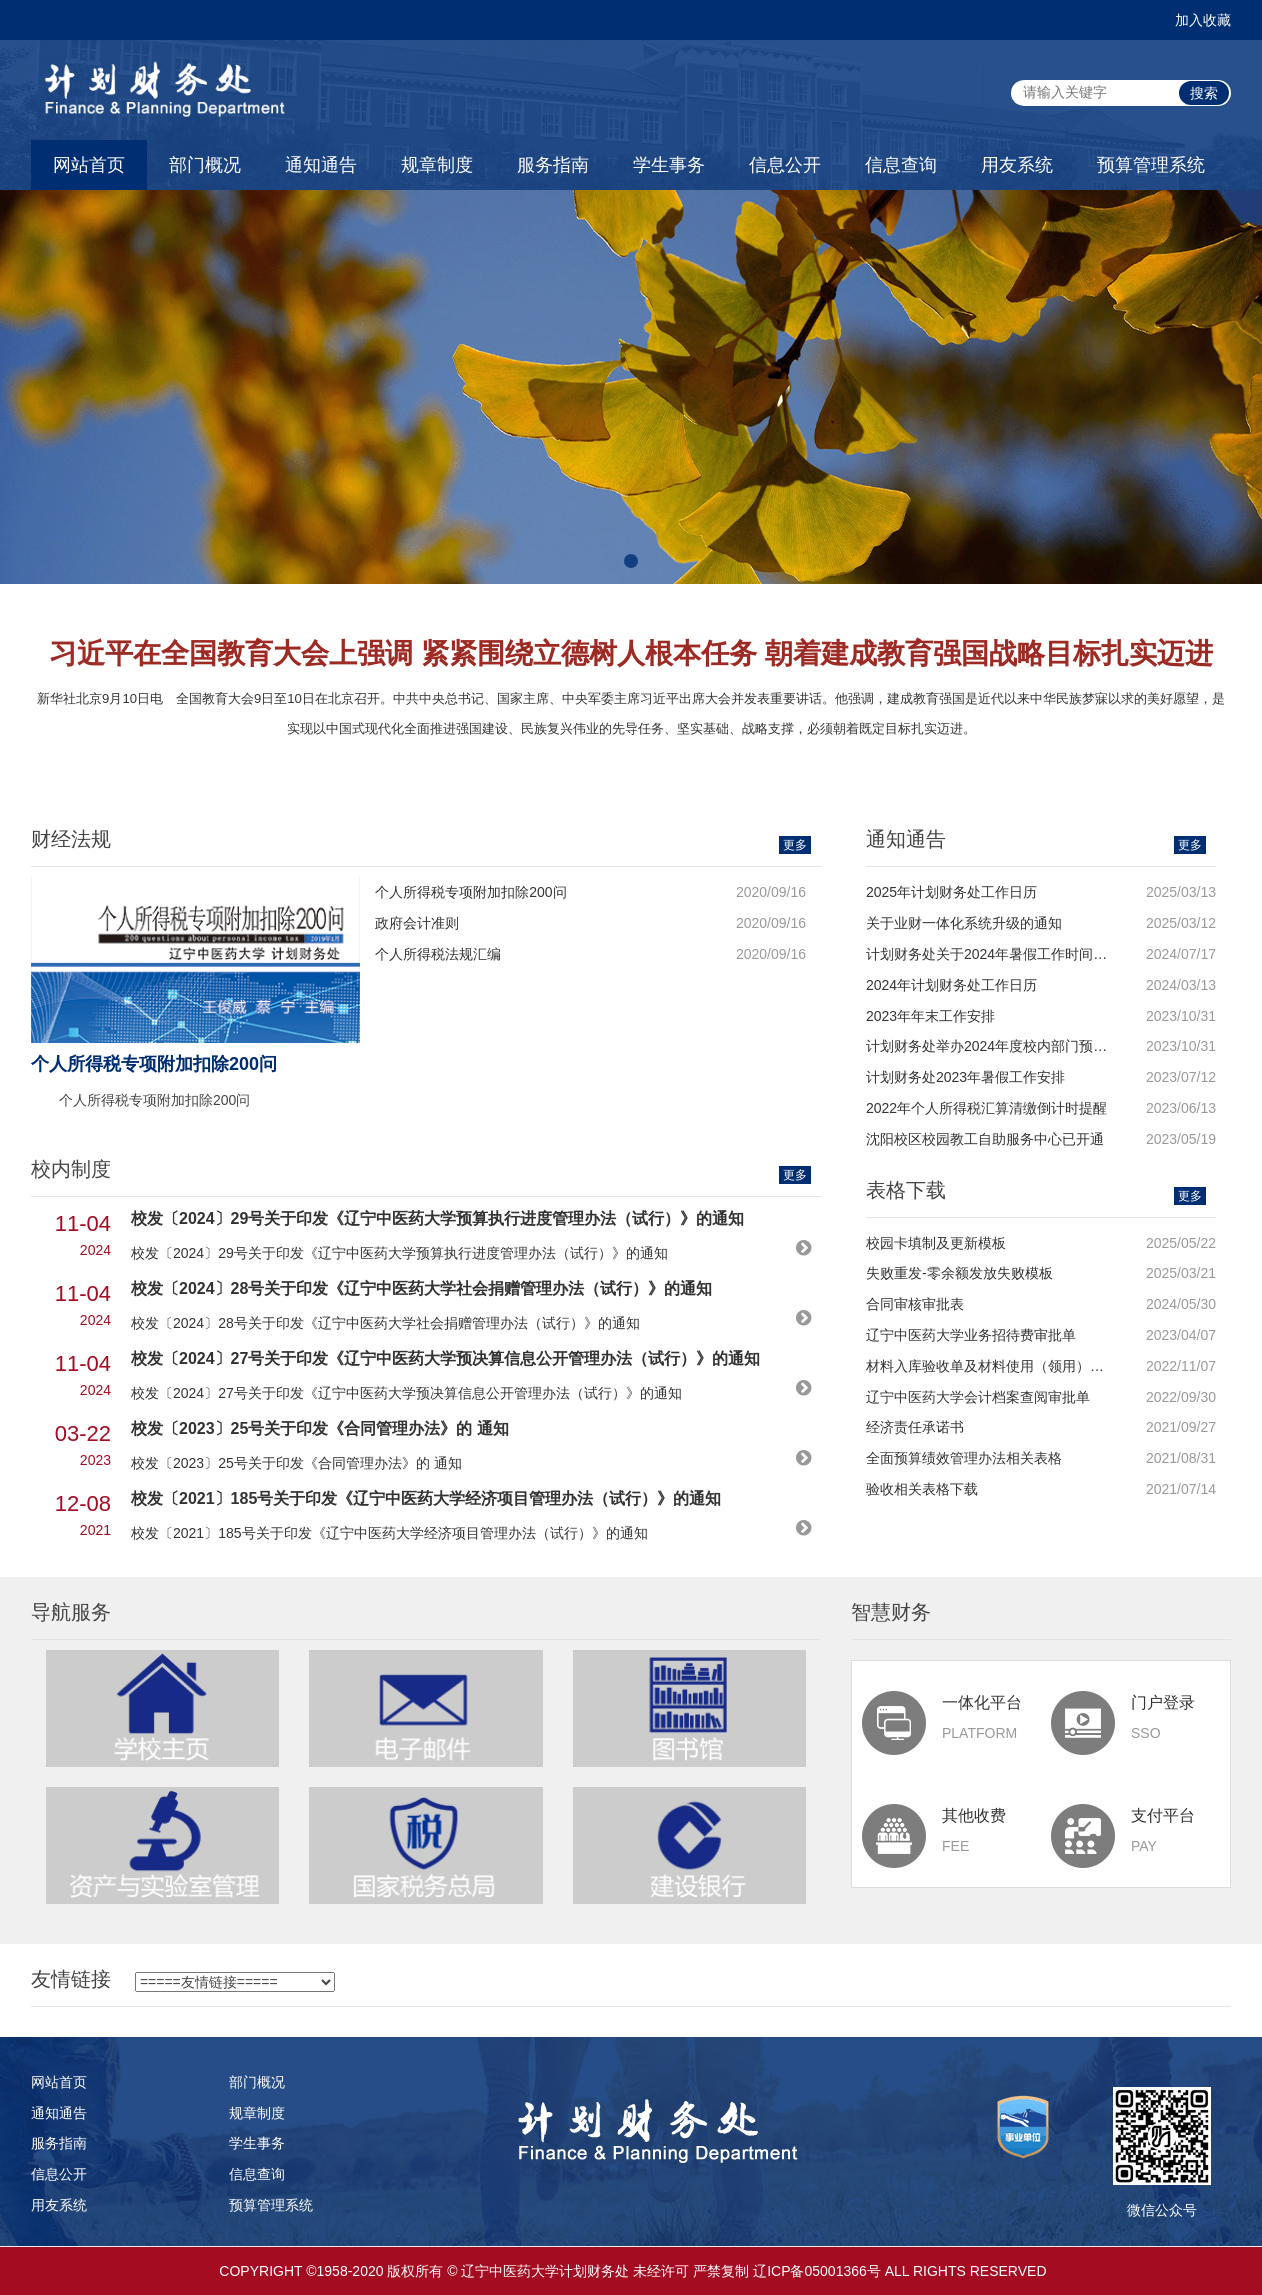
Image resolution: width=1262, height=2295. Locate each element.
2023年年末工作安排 (930, 1016)
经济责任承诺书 (915, 1427)
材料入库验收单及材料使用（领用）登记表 (999, 1366)
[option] (631, 689)
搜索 (1204, 93)
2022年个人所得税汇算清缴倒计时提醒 (986, 1108)
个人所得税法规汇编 (438, 954)
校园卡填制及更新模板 (936, 1243)
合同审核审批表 (915, 1304)
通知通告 (321, 165)
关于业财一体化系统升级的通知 (964, 923)
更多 (795, 845)
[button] (631, 561)
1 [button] (616, 744)
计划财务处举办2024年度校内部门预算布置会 (1007, 1046)
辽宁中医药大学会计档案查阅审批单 (978, 1397)
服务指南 (553, 165)
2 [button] (646, 744)
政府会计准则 (417, 923)
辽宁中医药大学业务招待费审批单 (971, 1335)
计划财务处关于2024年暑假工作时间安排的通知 (1014, 954)
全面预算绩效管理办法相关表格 (964, 1458)
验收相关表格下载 (922, 1489)
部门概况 (205, 165)
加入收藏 (1203, 20)
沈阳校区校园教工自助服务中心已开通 (985, 1139)
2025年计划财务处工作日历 (951, 892)
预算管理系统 (1151, 165)
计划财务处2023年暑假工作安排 (965, 1077)
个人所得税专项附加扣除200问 (470, 892)
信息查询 (901, 165)
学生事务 (669, 165)
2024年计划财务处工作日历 (951, 985)
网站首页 (89, 165)
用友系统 (1017, 165)
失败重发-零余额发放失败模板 (959, 1273)
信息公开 (785, 165)
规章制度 (437, 165)
